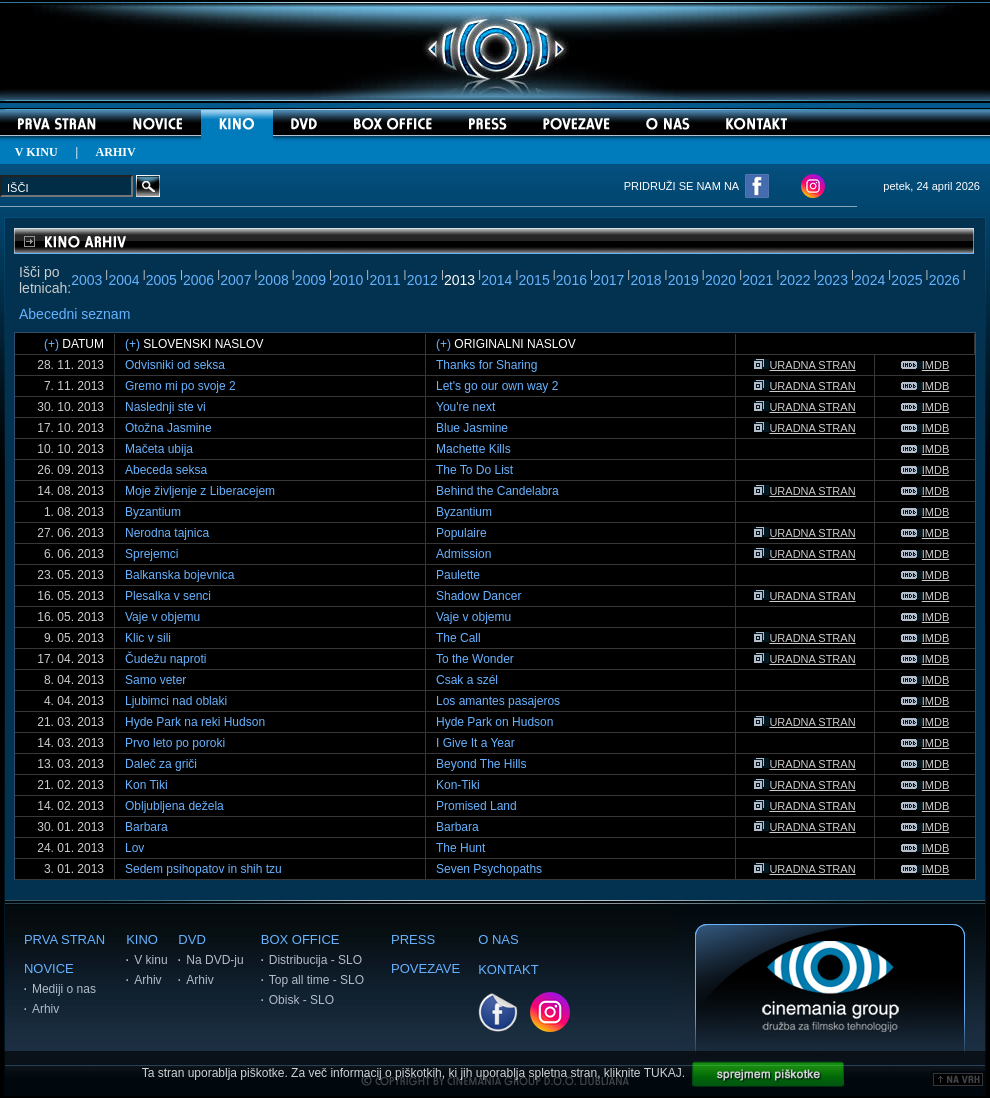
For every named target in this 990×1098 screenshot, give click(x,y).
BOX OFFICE (300, 939)
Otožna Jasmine (168, 428)
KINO (142, 939)
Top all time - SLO (316, 980)
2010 (347, 280)
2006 (198, 280)
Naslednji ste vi (165, 407)
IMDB (925, 365)
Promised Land (476, 806)
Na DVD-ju (214, 960)
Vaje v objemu (162, 617)
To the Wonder (475, 659)
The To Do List (474, 470)
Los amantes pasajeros (498, 701)
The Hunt (460, 848)
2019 (683, 280)
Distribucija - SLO (315, 960)
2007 (235, 280)
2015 (534, 280)
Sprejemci (151, 554)
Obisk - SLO (301, 1000)
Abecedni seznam (74, 314)
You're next (465, 407)
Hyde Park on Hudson (494, 722)
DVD (191, 939)
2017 (608, 280)
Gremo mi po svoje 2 (180, 386)
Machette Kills (473, 449)
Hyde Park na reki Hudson (195, 722)
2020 (720, 280)
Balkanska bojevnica (179, 575)
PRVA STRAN (64, 939)
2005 (161, 280)
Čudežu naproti (165, 659)
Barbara (146, 827)
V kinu (150, 960)
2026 (944, 280)
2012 (422, 280)
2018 (645, 280)
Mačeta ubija (159, 449)
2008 (273, 280)
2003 (86, 280)
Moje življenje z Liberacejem (200, 491)
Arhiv (45, 1009)
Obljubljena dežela (174, 806)
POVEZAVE (425, 968)
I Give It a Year (475, 743)
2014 (496, 280)
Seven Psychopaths (489, 869)
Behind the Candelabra (497, 491)
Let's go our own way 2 (497, 386)
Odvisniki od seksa (175, 365)
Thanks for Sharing (486, 365)
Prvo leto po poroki (175, 743)
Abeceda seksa (166, 470)
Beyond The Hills (481, 764)
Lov (134, 848)
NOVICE (49, 968)
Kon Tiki (146, 785)
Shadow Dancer (478, 596)
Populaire (461, 533)
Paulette (458, 575)
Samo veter (155, 680)
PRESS (413, 939)
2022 (795, 280)
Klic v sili (148, 638)
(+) (51, 344)
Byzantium (153, 512)
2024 (869, 280)
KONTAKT (508, 969)
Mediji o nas (64, 989)
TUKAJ (663, 1073)
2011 (384, 280)
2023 (832, 280)
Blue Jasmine (472, 428)
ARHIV (116, 152)
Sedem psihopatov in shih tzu (203, 869)
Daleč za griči (161, 764)
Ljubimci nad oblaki (176, 701)
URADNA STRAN (804, 365)
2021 (757, 280)
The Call (458, 638)
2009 (310, 280)
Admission (463, 554)
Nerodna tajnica (167, 533)
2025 (906, 280)
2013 (459, 280)
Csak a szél (467, 680)
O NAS (498, 939)
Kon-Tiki (458, 785)
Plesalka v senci (168, 596)
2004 (123, 280)
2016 (571, 280)
